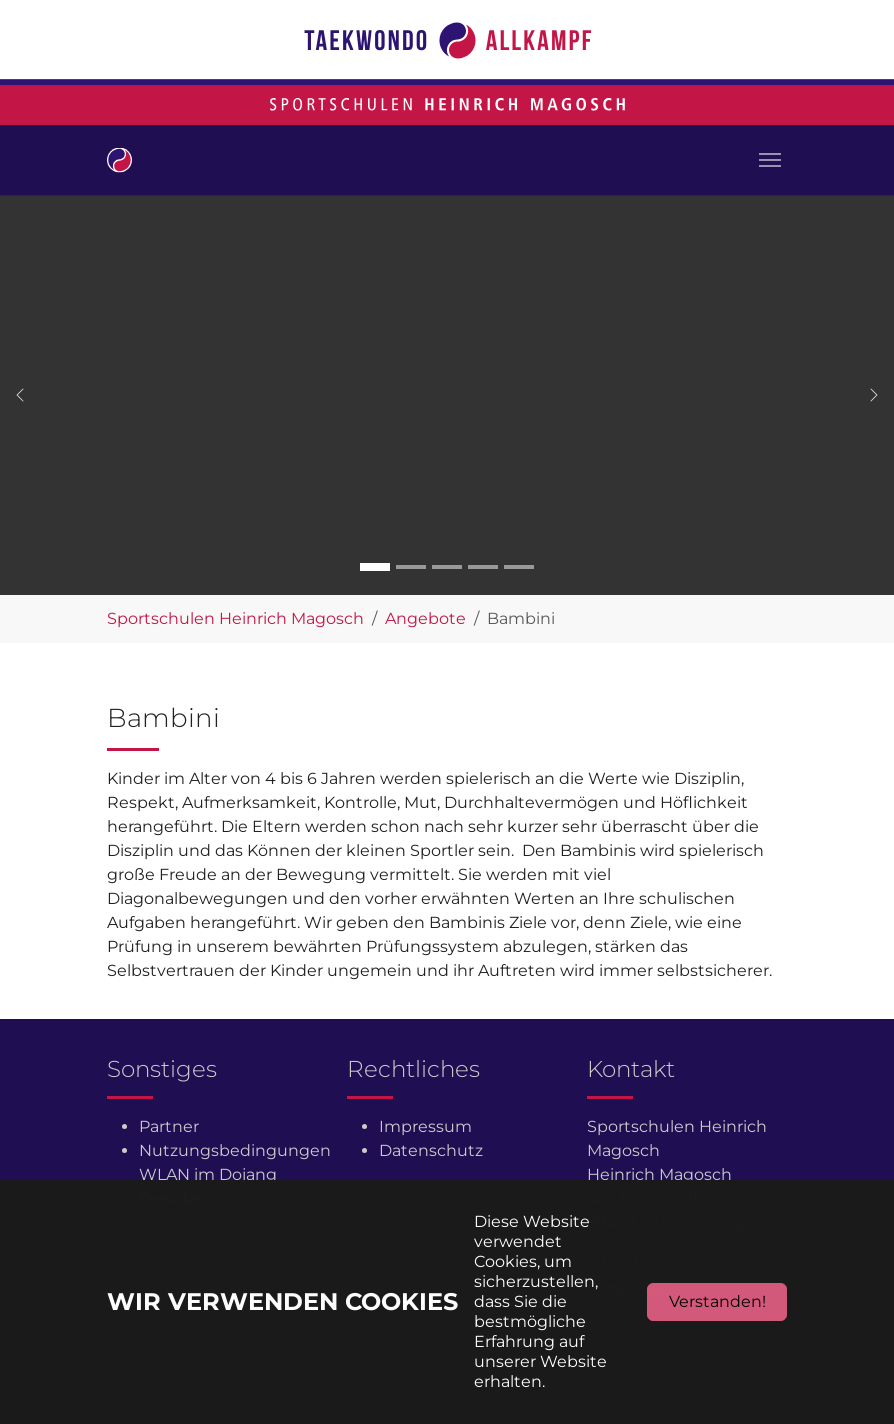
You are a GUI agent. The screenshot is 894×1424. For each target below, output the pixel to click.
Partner (169, 1126)
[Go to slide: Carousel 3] (447, 567)
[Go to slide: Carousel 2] (411, 567)
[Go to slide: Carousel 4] (483, 567)
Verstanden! (717, 1301)
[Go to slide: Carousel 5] (519, 567)
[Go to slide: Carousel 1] (375, 567)
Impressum (425, 1126)
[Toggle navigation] (770, 160)
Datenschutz (431, 1150)
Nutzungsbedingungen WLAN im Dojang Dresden (235, 1174)
